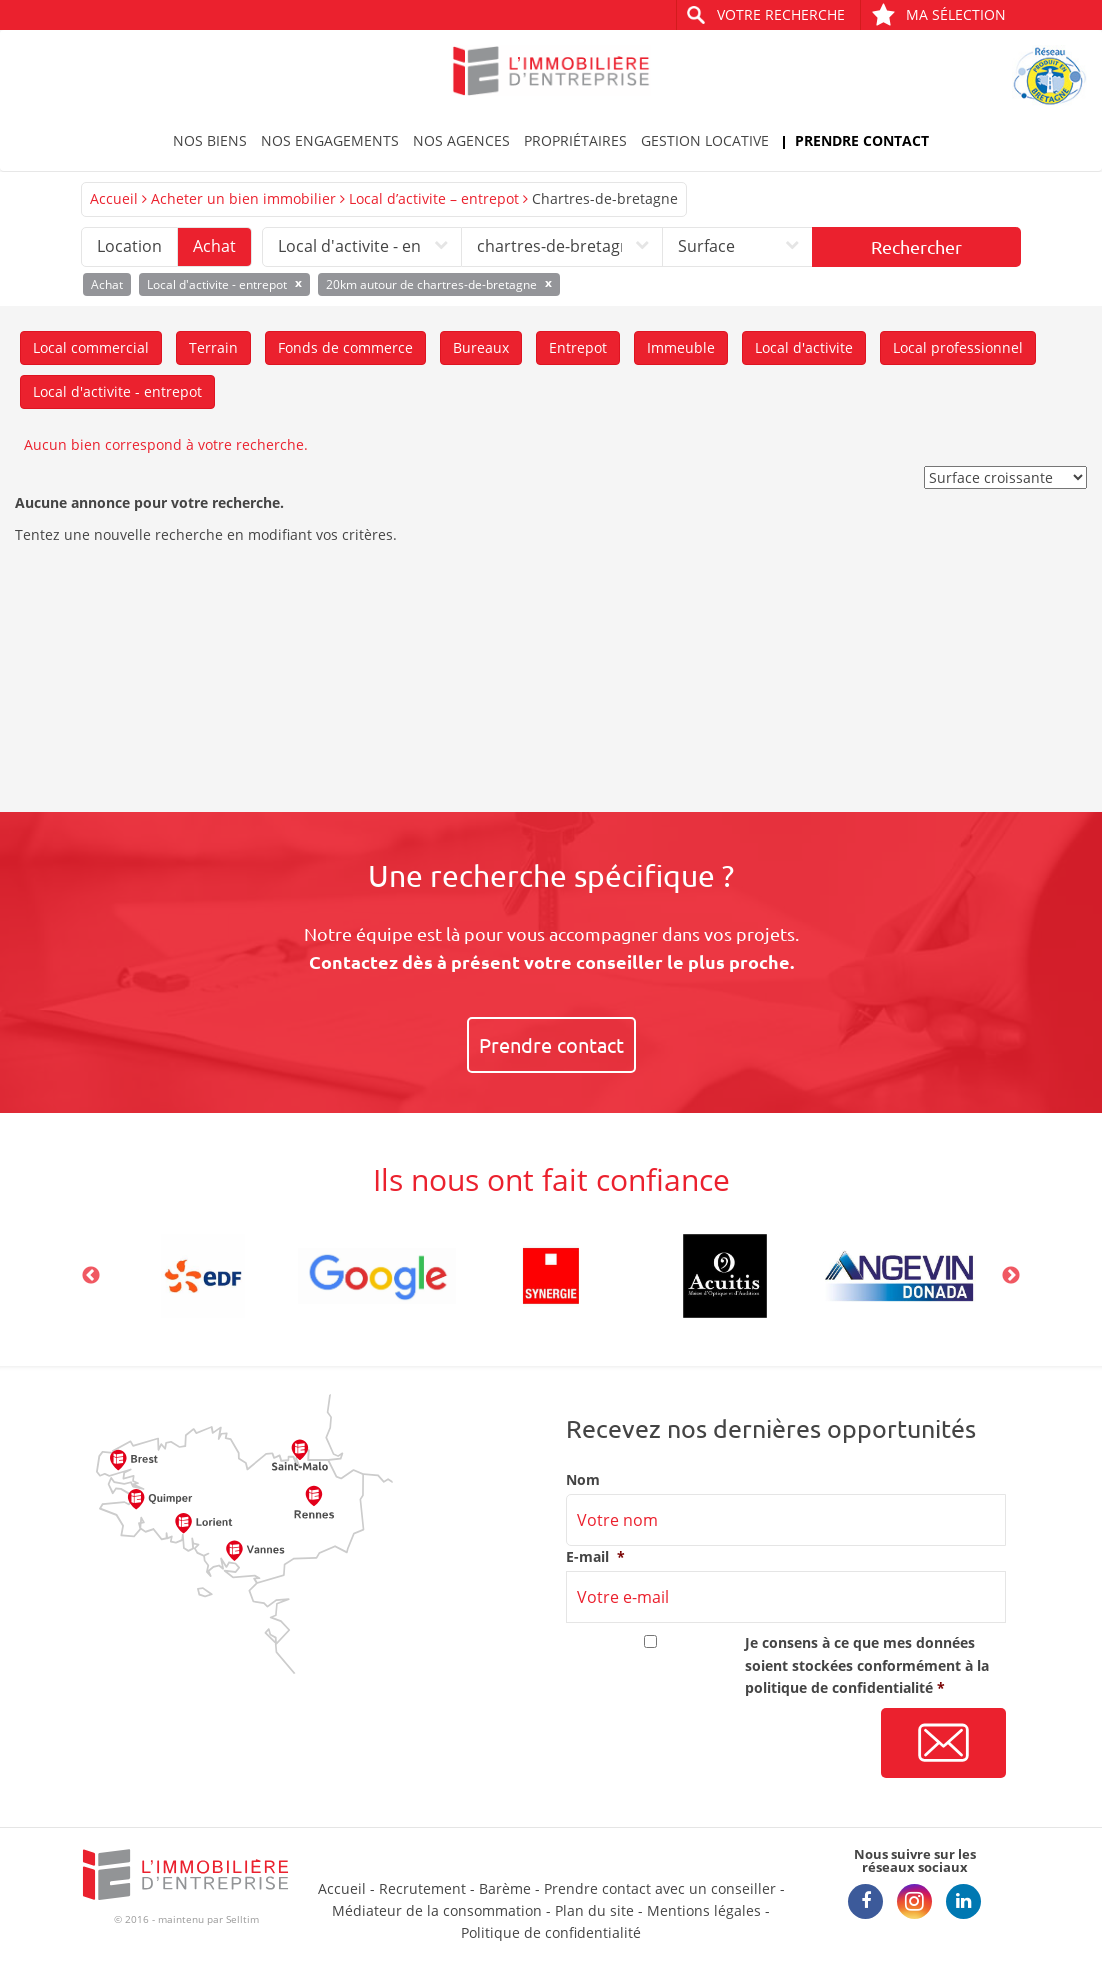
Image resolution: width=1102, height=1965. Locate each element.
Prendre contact (862, 140)
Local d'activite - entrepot (117, 391)
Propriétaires (575, 140)
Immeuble (681, 347)
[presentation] (718, 1744)
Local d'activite (804, 347)
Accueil (114, 198)
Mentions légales (704, 1910)
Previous (91, 1276)
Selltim (242, 1919)
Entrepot (578, 347)
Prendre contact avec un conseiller (660, 1888)
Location (129, 246)
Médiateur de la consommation (437, 1910)
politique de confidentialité (839, 1687)
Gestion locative (705, 140)
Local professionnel (958, 347)
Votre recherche (781, 14)
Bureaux (481, 347)
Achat (214, 246)
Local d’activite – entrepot (434, 198)
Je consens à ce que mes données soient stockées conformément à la (867, 1665)
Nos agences (461, 140)
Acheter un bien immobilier (243, 198)
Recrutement (422, 1888)
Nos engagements (330, 140)
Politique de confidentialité (551, 1932)
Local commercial (91, 347)
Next (1011, 1276)
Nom (583, 1480)
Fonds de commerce (345, 347)
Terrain (213, 347)
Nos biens (210, 140)
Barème (505, 1888)
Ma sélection (938, 14)
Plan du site (594, 1910)
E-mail (595, 1557)
